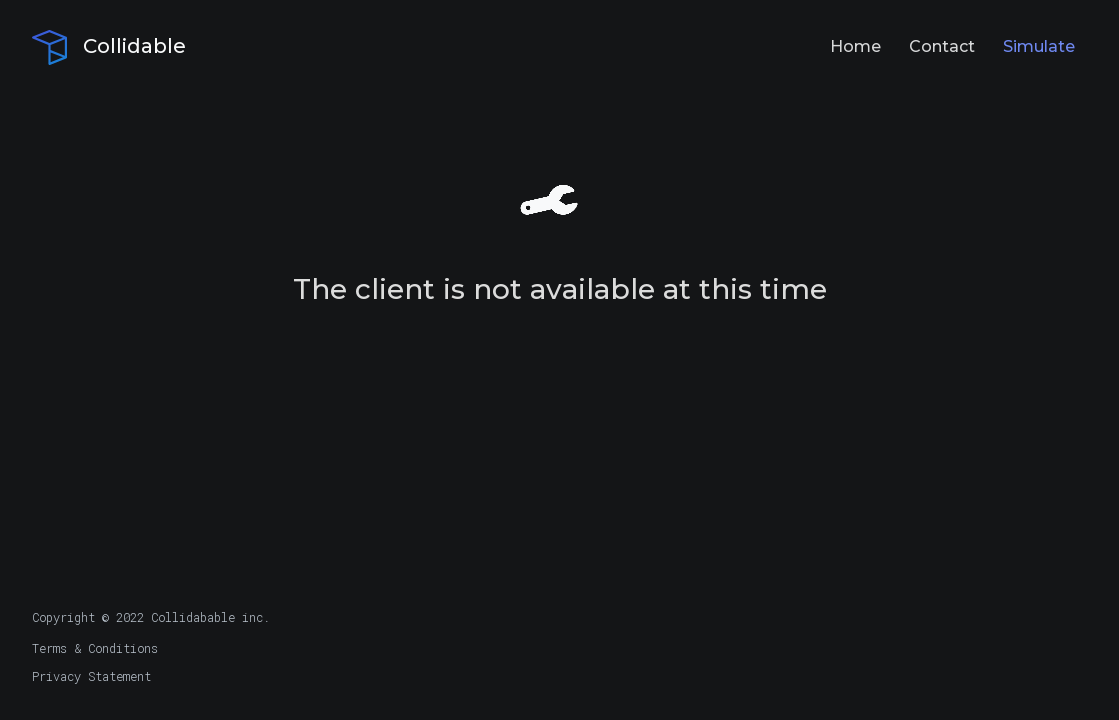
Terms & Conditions (95, 648)
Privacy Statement (91, 676)
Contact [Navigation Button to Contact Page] (942, 46)
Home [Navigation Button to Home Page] (855, 46)
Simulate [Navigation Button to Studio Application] (1039, 46)
